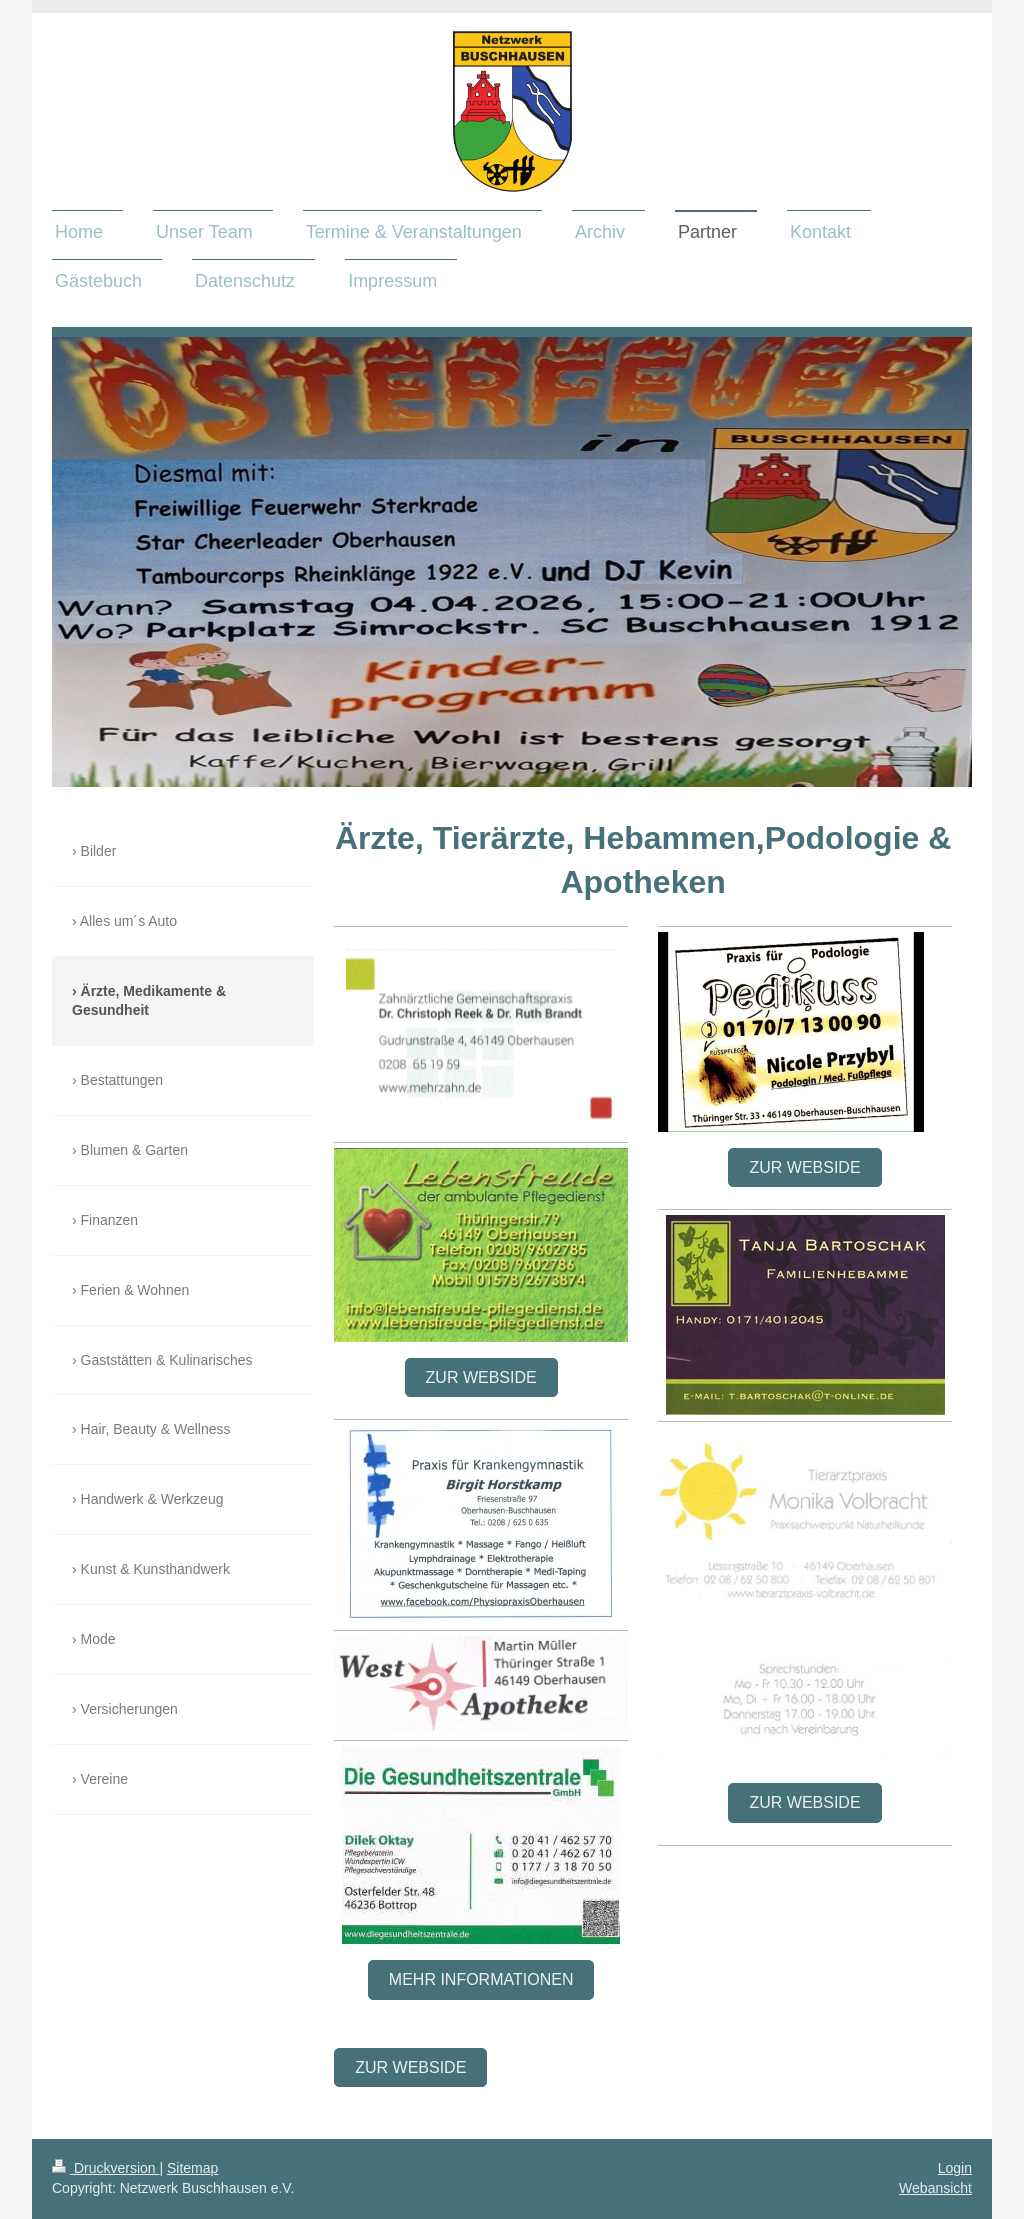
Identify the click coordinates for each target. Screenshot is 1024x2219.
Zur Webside (481, 1377)
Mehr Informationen (481, 1979)
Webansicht (935, 2188)
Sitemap (192, 2168)
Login (955, 2168)
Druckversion (105, 2168)
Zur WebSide (410, 2067)
